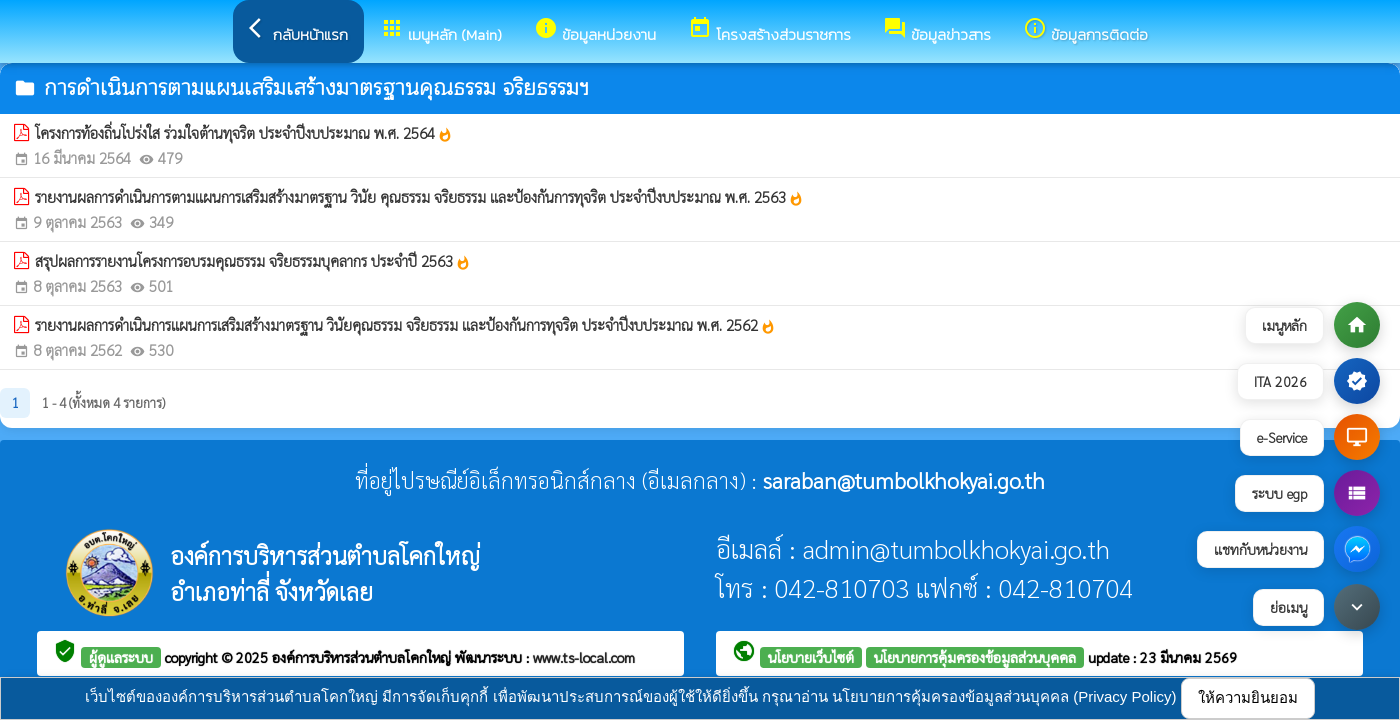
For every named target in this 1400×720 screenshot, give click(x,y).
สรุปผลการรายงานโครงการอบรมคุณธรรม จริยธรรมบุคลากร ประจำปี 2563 (253, 261)
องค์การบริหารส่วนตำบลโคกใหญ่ (363, 657)
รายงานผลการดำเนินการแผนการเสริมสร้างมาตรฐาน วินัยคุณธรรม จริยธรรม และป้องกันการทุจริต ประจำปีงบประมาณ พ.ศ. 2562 (405, 325)
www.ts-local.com (584, 657)
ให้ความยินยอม (1248, 697)
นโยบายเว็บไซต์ (811, 657)
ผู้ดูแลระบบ (121, 657)
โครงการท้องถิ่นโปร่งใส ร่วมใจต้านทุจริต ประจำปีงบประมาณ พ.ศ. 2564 (244, 133)
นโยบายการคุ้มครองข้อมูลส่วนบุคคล (975, 657)
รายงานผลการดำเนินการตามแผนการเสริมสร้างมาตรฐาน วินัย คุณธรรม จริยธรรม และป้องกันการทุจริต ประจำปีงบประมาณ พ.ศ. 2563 (419, 197)
